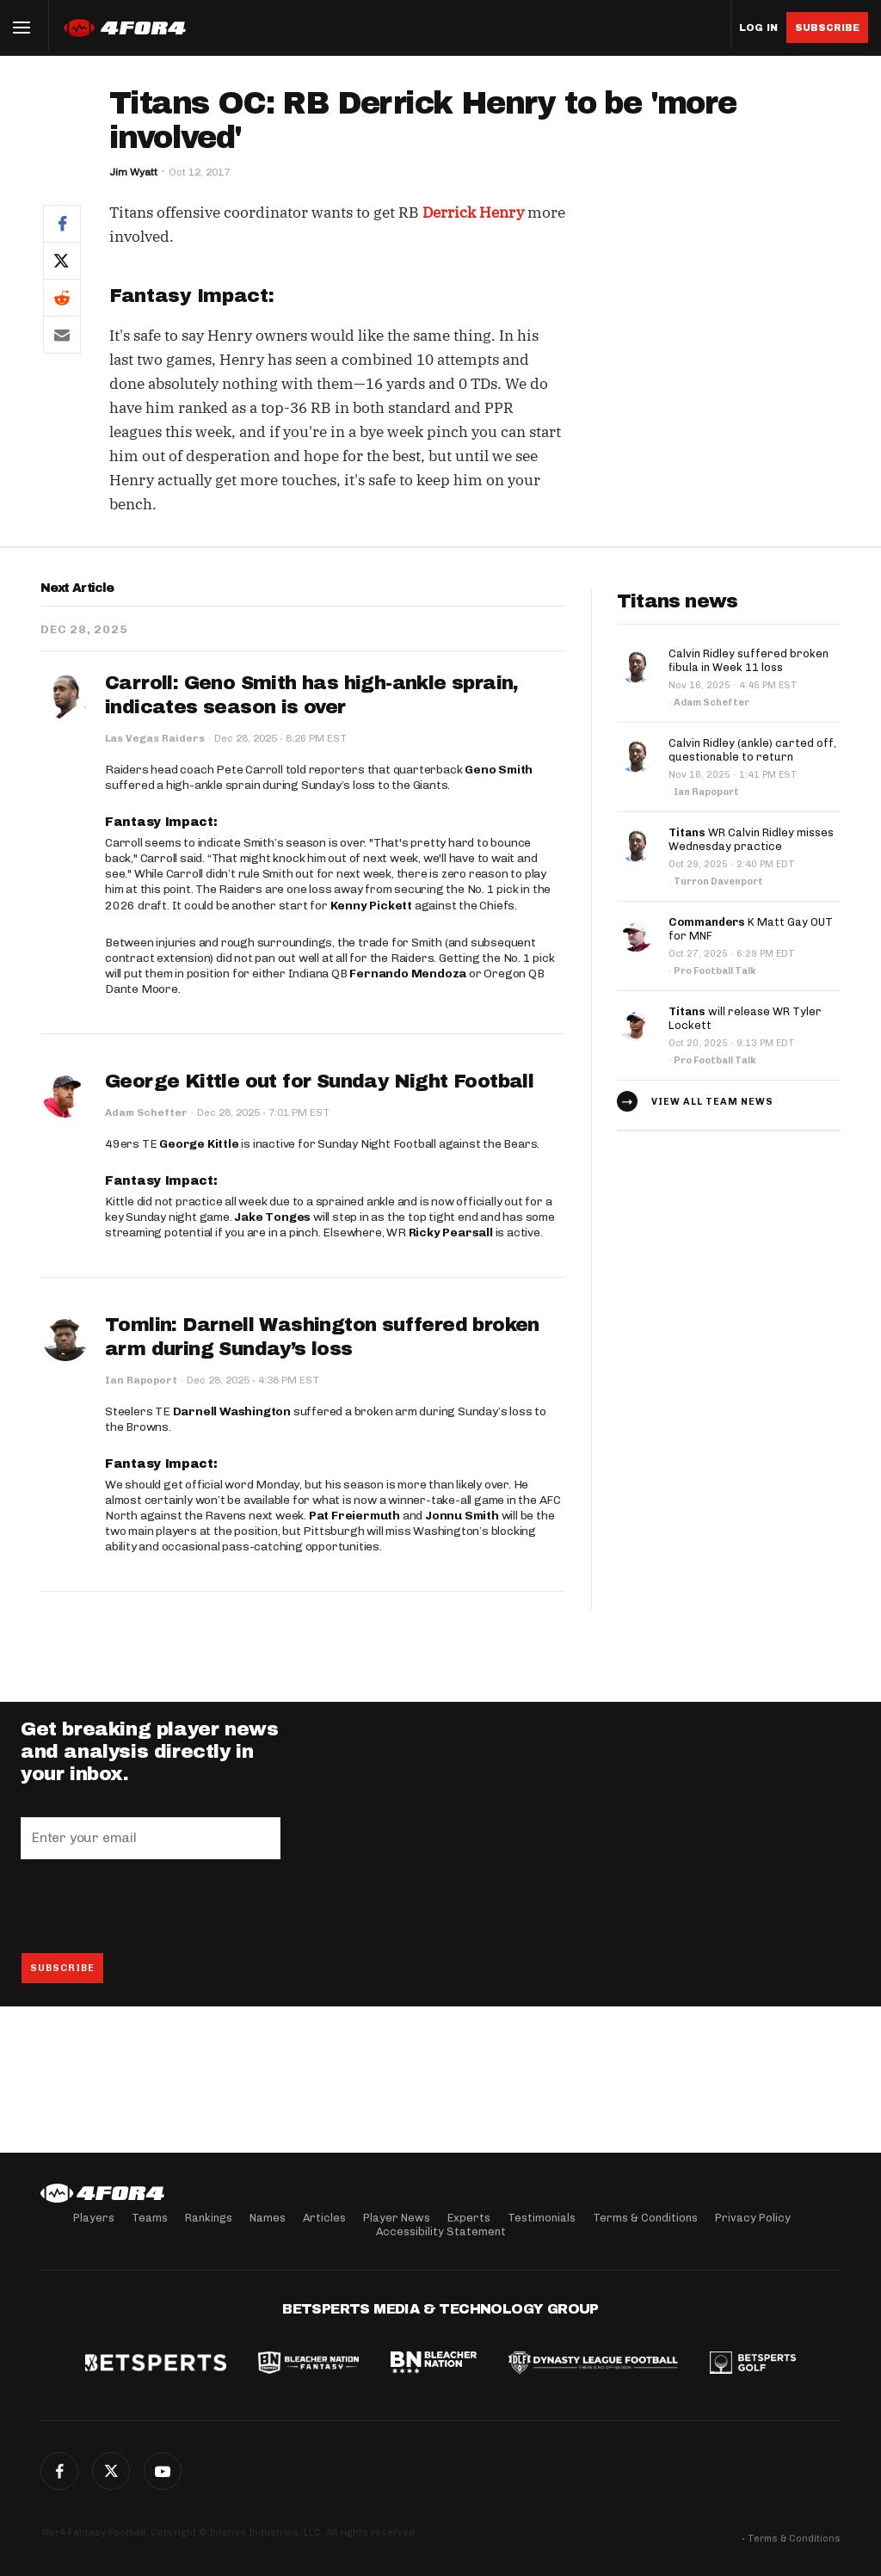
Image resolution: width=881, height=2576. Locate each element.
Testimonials (542, 2217)
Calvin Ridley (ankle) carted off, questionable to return (752, 749)
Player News (396, 2217)
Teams (150, 2217)
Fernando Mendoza (407, 973)
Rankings (208, 2217)
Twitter (111, 2471)
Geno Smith (499, 769)
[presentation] (151, 1905)
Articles (324, 2217)
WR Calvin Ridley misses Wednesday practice (751, 839)
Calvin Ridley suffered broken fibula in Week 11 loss (748, 660)
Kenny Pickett (371, 905)
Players (93, 2217)
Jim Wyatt (133, 172)
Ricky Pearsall (451, 1232)
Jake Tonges (272, 1217)
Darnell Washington (232, 1411)
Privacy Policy (753, 2217)
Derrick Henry (473, 212)
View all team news (712, 1101)
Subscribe (827, 27)
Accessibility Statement (441, 2231)
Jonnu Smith (462, 1515)
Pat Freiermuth (354, 1515)
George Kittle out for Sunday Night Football (319, 1081)
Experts (468, 2217)
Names (268, 2217)
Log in (758, 28)
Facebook (59, 2471)
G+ (162, 2471)
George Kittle (198, 1144)
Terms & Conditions (645, 2217)
